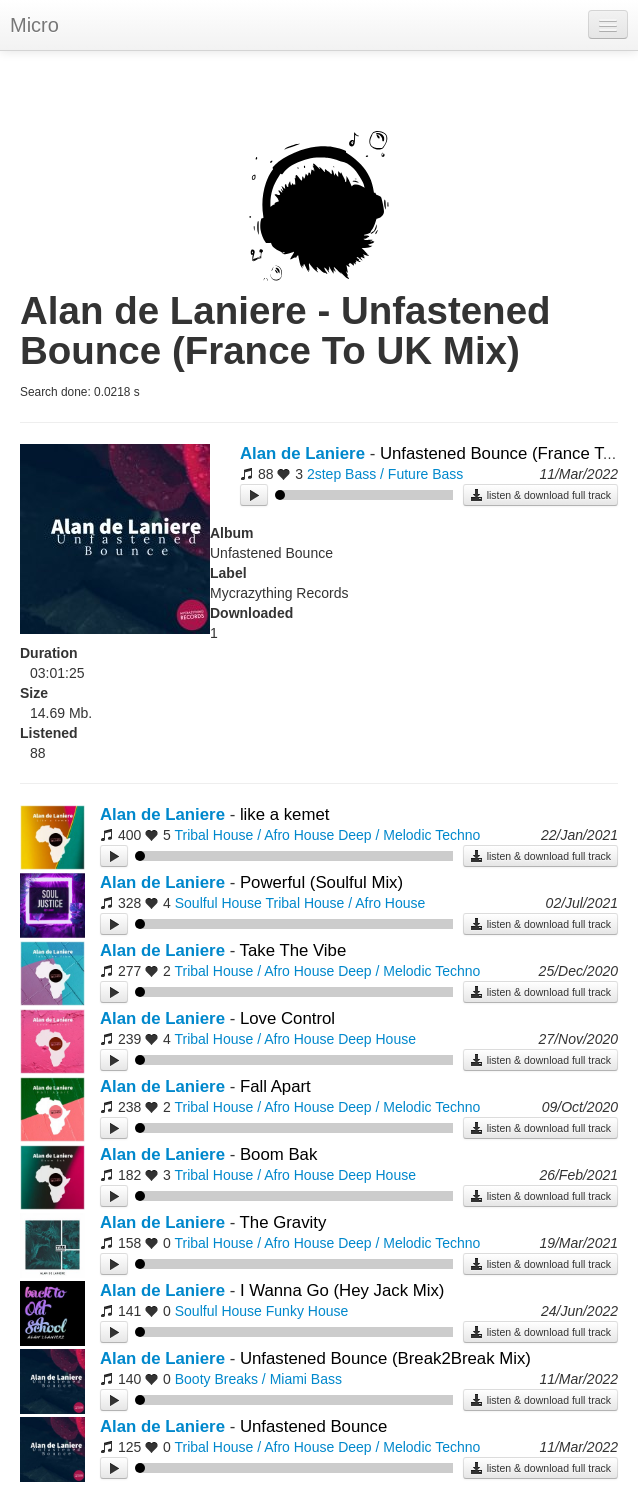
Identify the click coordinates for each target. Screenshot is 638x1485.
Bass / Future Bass (404, 474)
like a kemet (285, 814)
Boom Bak (278, 1154)
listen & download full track (540, 495)
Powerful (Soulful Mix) (321, 882)
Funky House (307, 1311)
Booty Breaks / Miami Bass (258, 1379)
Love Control (287, 1018)
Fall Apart (275, 1086)
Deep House (377, 1039)
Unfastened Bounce (313, 1426)
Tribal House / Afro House (254, 835)
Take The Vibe (293, 950)
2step (324, 474)
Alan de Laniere (302, 453)
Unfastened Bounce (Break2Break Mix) (385, 1358)
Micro (34, 25)
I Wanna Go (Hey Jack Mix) (342, 1290)
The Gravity (283, 1222)
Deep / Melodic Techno (409, 835)
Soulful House (218, 903)
